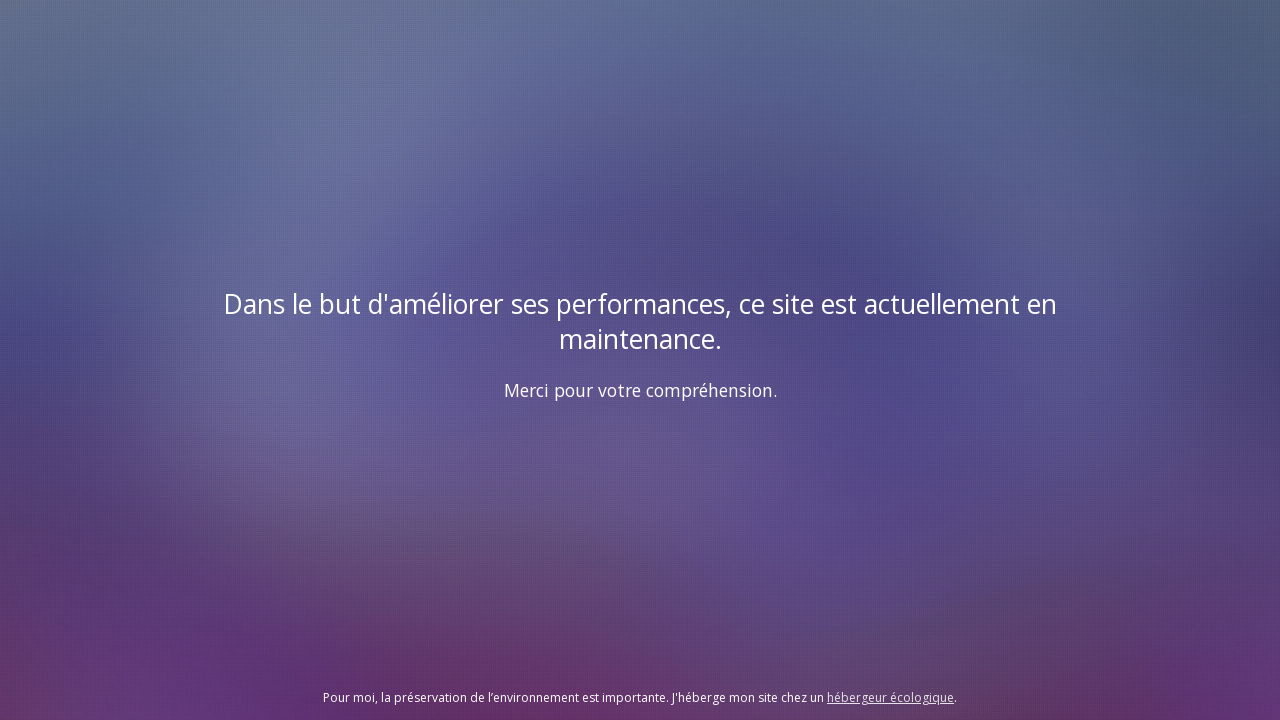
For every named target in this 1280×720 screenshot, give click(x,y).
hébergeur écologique (890, 697)
